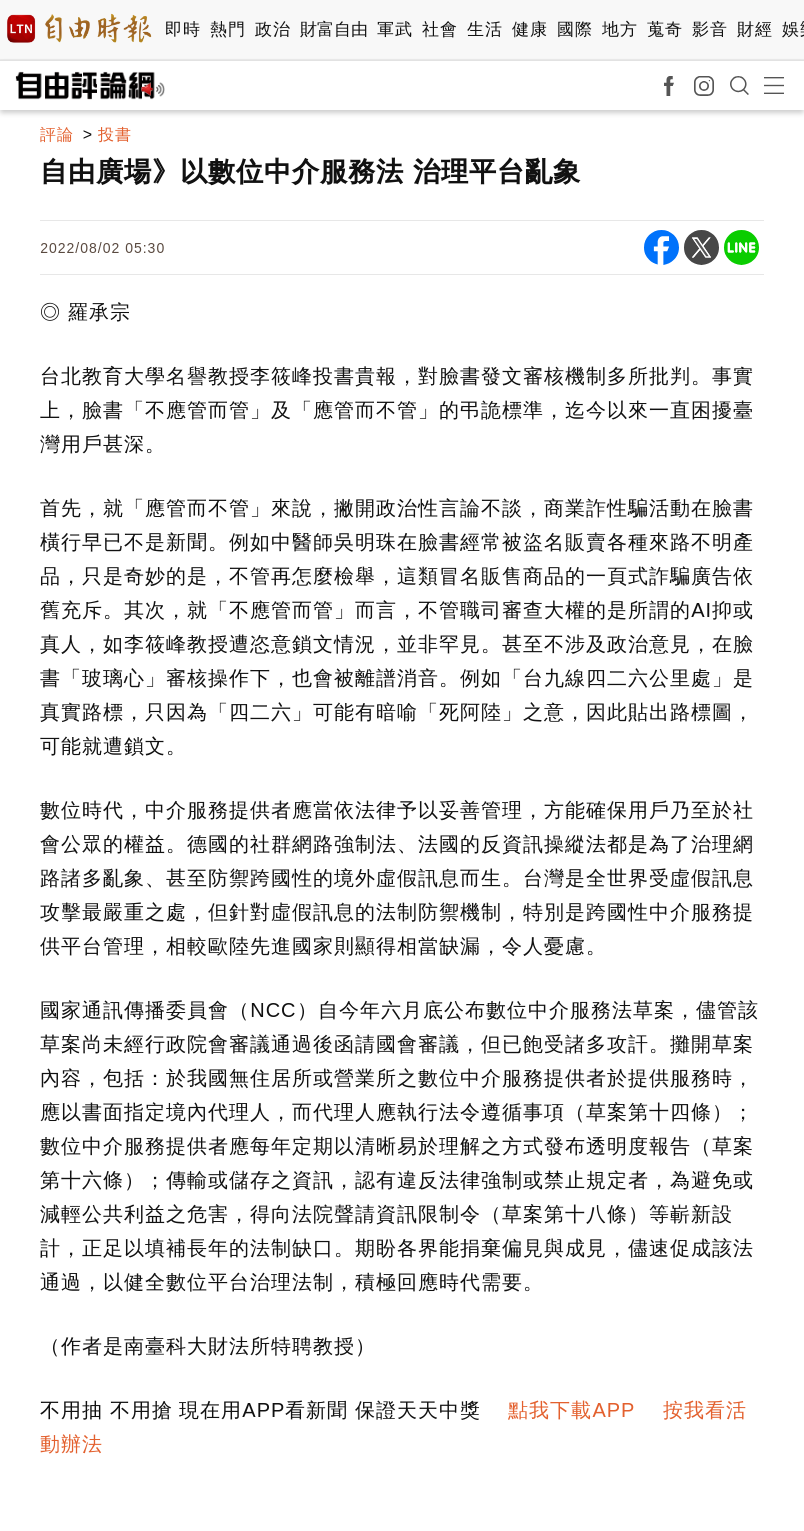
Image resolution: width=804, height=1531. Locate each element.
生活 (484, 29)
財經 (754, 29)
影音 (709, 29)
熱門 (227, 29)
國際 (574, 29)
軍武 (394, 29)
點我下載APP (571, 1410)
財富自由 (333, 29)
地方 (619, 29)
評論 (57, 134)
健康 (529, 29)
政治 (272, 29)
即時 (182, 29)
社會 (439, 29)
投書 (115, 134)
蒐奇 (664, 29)
